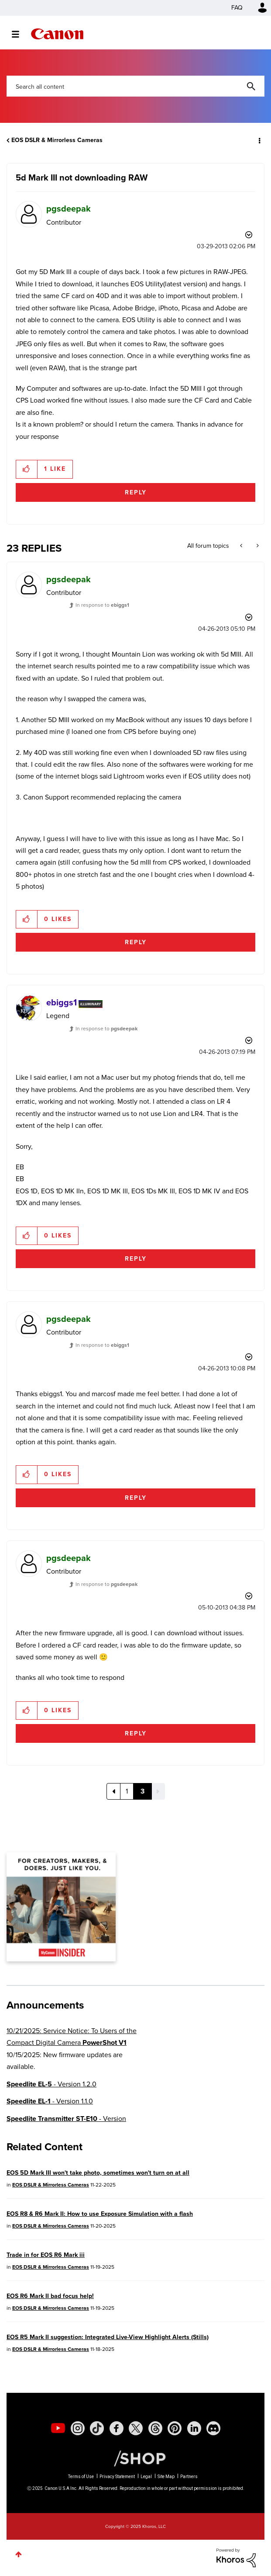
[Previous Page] (113, 1791)
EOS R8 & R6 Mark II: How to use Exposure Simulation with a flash (100, 2213)
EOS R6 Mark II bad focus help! (50, 2296)
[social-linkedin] (194, 2428)
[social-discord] (213, 2428)
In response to (102, 605)
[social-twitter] (136, 2428)
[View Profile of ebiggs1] (61, 1002)
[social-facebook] (116, 2428)
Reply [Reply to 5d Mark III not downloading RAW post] (136, 492)
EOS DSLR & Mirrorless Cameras (57, 140)
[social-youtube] (58, 2428)
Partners (189, 2476)
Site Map (166, 2476)
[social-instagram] (78, 2428)
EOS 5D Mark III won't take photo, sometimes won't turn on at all (98, 2172)
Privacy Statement (117, 2476)
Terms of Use (81, 2476)
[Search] (135, 86)
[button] (27, 469)
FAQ (237, 7)
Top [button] (19, 2554)
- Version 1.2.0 (51, 2084)
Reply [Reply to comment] (136, 942)
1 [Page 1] (127, 1791)
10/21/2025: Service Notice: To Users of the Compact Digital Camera (72, 2037)
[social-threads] (155, 2428)
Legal (146, 2476)
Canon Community (57, 34)
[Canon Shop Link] (135, 2458)
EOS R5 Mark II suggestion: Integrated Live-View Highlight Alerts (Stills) (108, 2337)
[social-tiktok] (97, 2428)
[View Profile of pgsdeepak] (68, 208)
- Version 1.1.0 (50, 2101)
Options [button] (258, 140)
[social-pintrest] (175, 2428)
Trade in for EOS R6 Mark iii (46, 2255)
